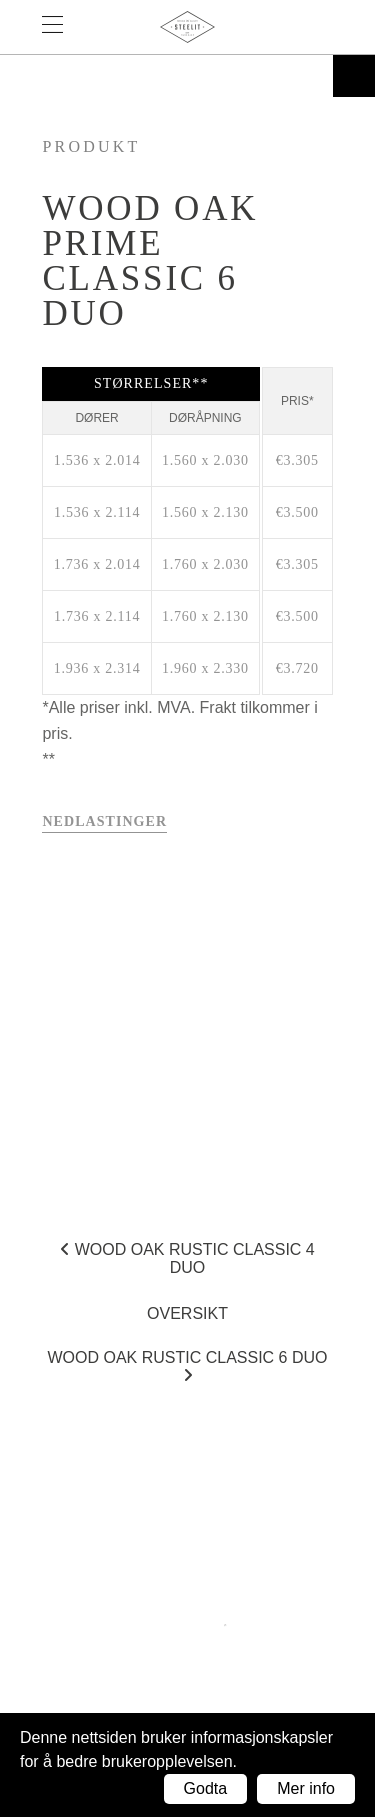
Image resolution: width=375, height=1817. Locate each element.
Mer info (306, 1788)
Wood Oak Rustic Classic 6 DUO (187, 1366)
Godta (206, 1788)
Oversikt (187, 1313)
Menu (62, 27)
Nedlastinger (104, 821)
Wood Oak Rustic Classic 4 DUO (187, 1258)
